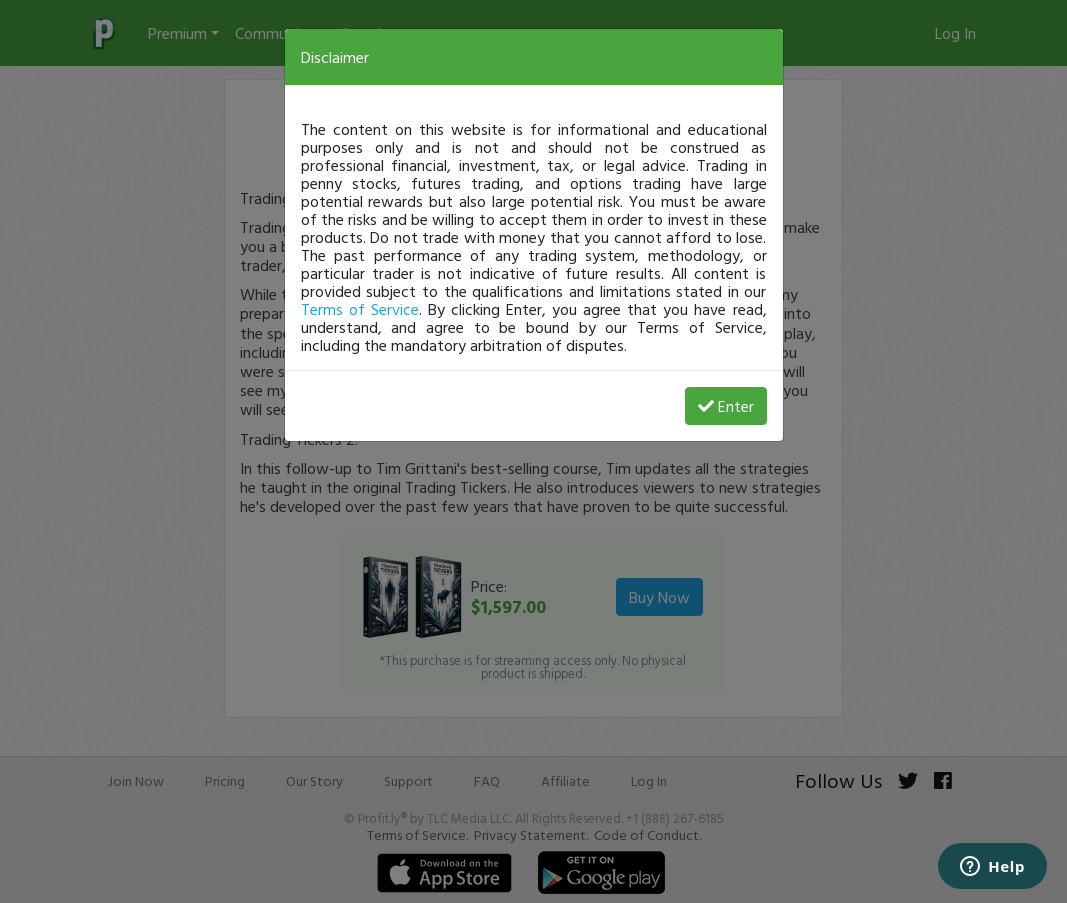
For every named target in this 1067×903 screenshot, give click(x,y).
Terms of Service (360, 309)
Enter (726, 406)
